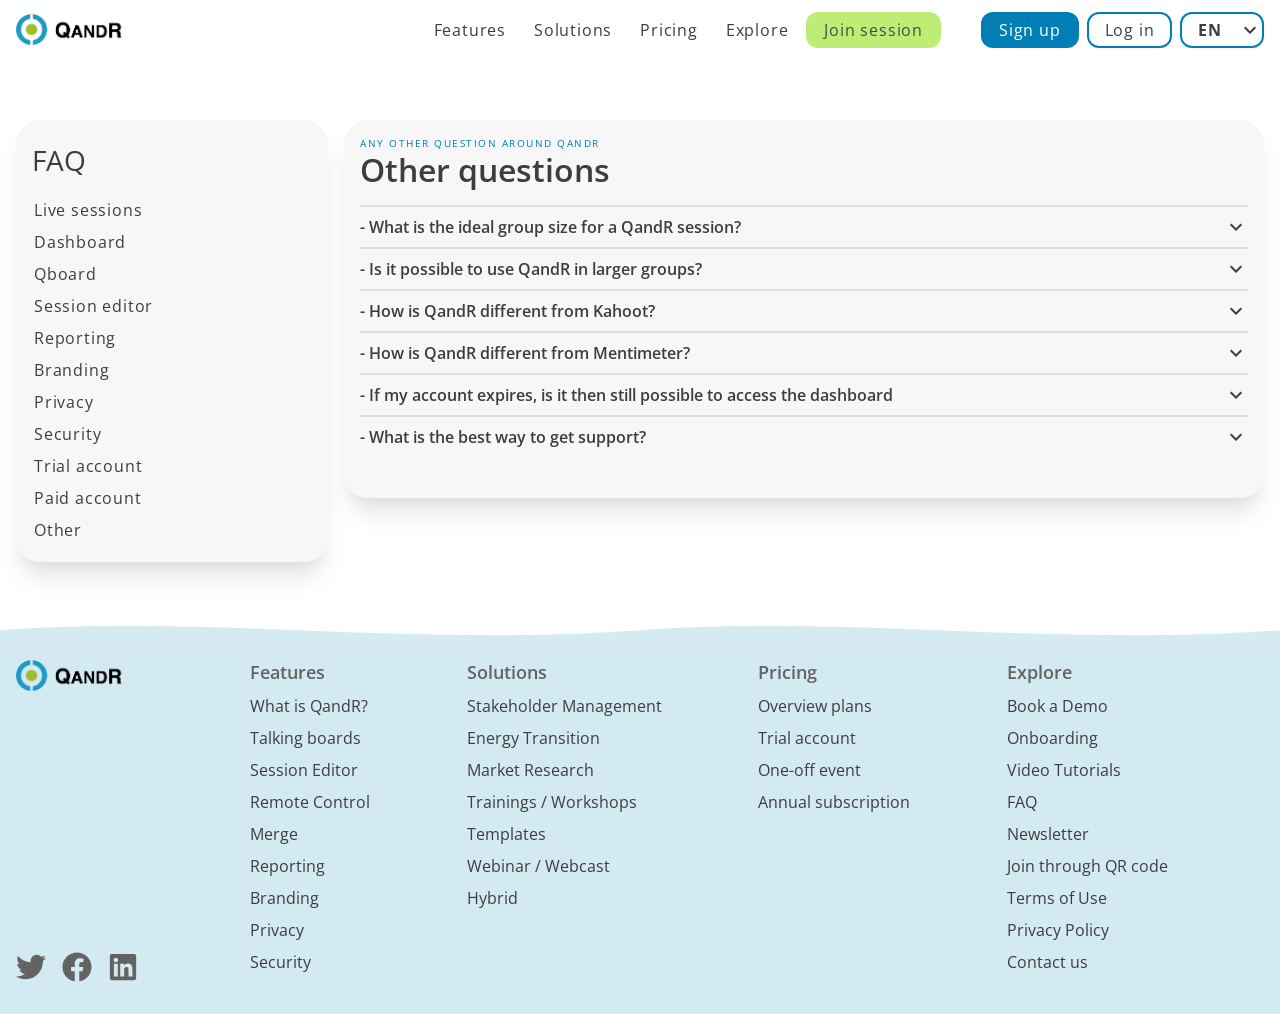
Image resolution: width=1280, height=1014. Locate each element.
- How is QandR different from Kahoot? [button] (804, 311)
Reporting (75, 338)
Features (470, 30)
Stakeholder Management (564, 706)
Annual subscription (834, 802)
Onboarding (1052, 738)
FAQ (1022, 802)
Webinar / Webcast (538, 866)
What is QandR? (309, 706)
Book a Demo (1057, 706)
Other (58, 530)
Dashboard (80, 242)
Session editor (93, 306)
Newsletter (1048, 834)
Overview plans (815, 706)
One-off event (809, 770)
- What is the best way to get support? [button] (804, 437)
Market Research (530, 770)
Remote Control (310, 802)
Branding (71, 370)
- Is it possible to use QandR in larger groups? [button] (804, 269)
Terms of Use (1057, 898)
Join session (873, 30)
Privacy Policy (1058, 930)
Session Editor (304, 770)
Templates (506, 834)
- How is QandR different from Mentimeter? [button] (804, 353)
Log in (1130, 30)
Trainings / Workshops (552, 802)
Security (67, 434)
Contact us (1047, 962)
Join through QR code (1087, 866)
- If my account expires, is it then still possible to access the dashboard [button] (804, 395)
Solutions (573, 30)
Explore (757, 30)
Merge (274, 834)
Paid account (88, 498)
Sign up (1030, 30)
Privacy (64, 402)
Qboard (65, 274)
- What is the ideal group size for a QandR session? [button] (804, 227)
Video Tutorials (1064, 770)
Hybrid (492, 898)
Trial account (88, 466)
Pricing (669, 30)
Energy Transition (533, 738)
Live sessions (88, 210)
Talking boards (305, 738)
